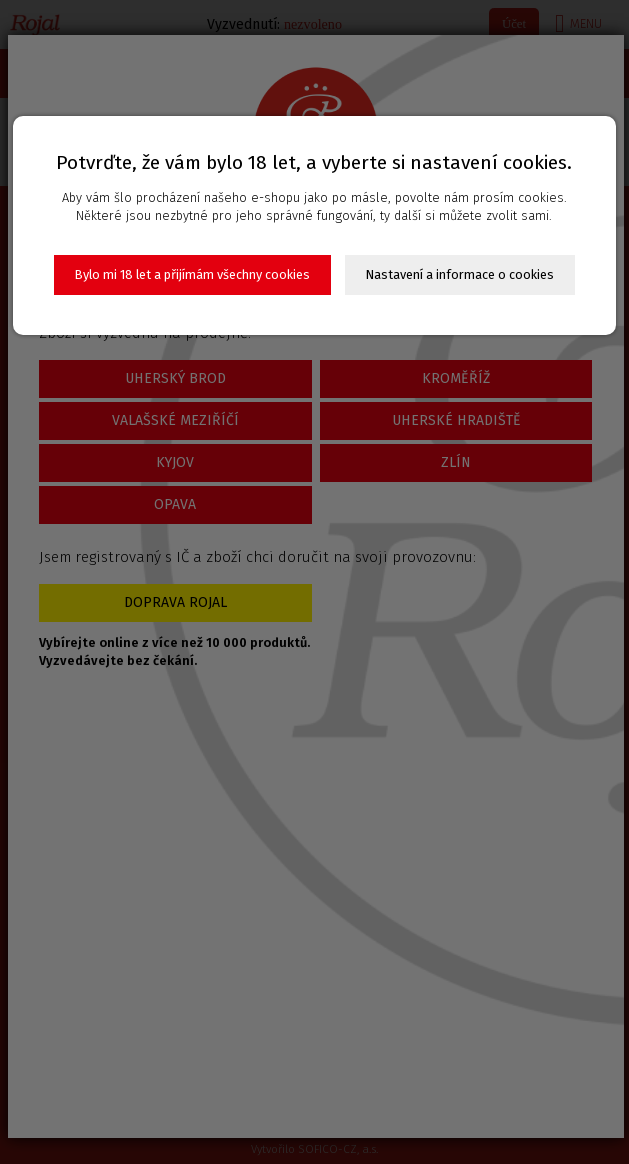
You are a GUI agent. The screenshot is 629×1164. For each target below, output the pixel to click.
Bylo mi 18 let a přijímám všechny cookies (192, 274)
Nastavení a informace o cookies (460, 274)
